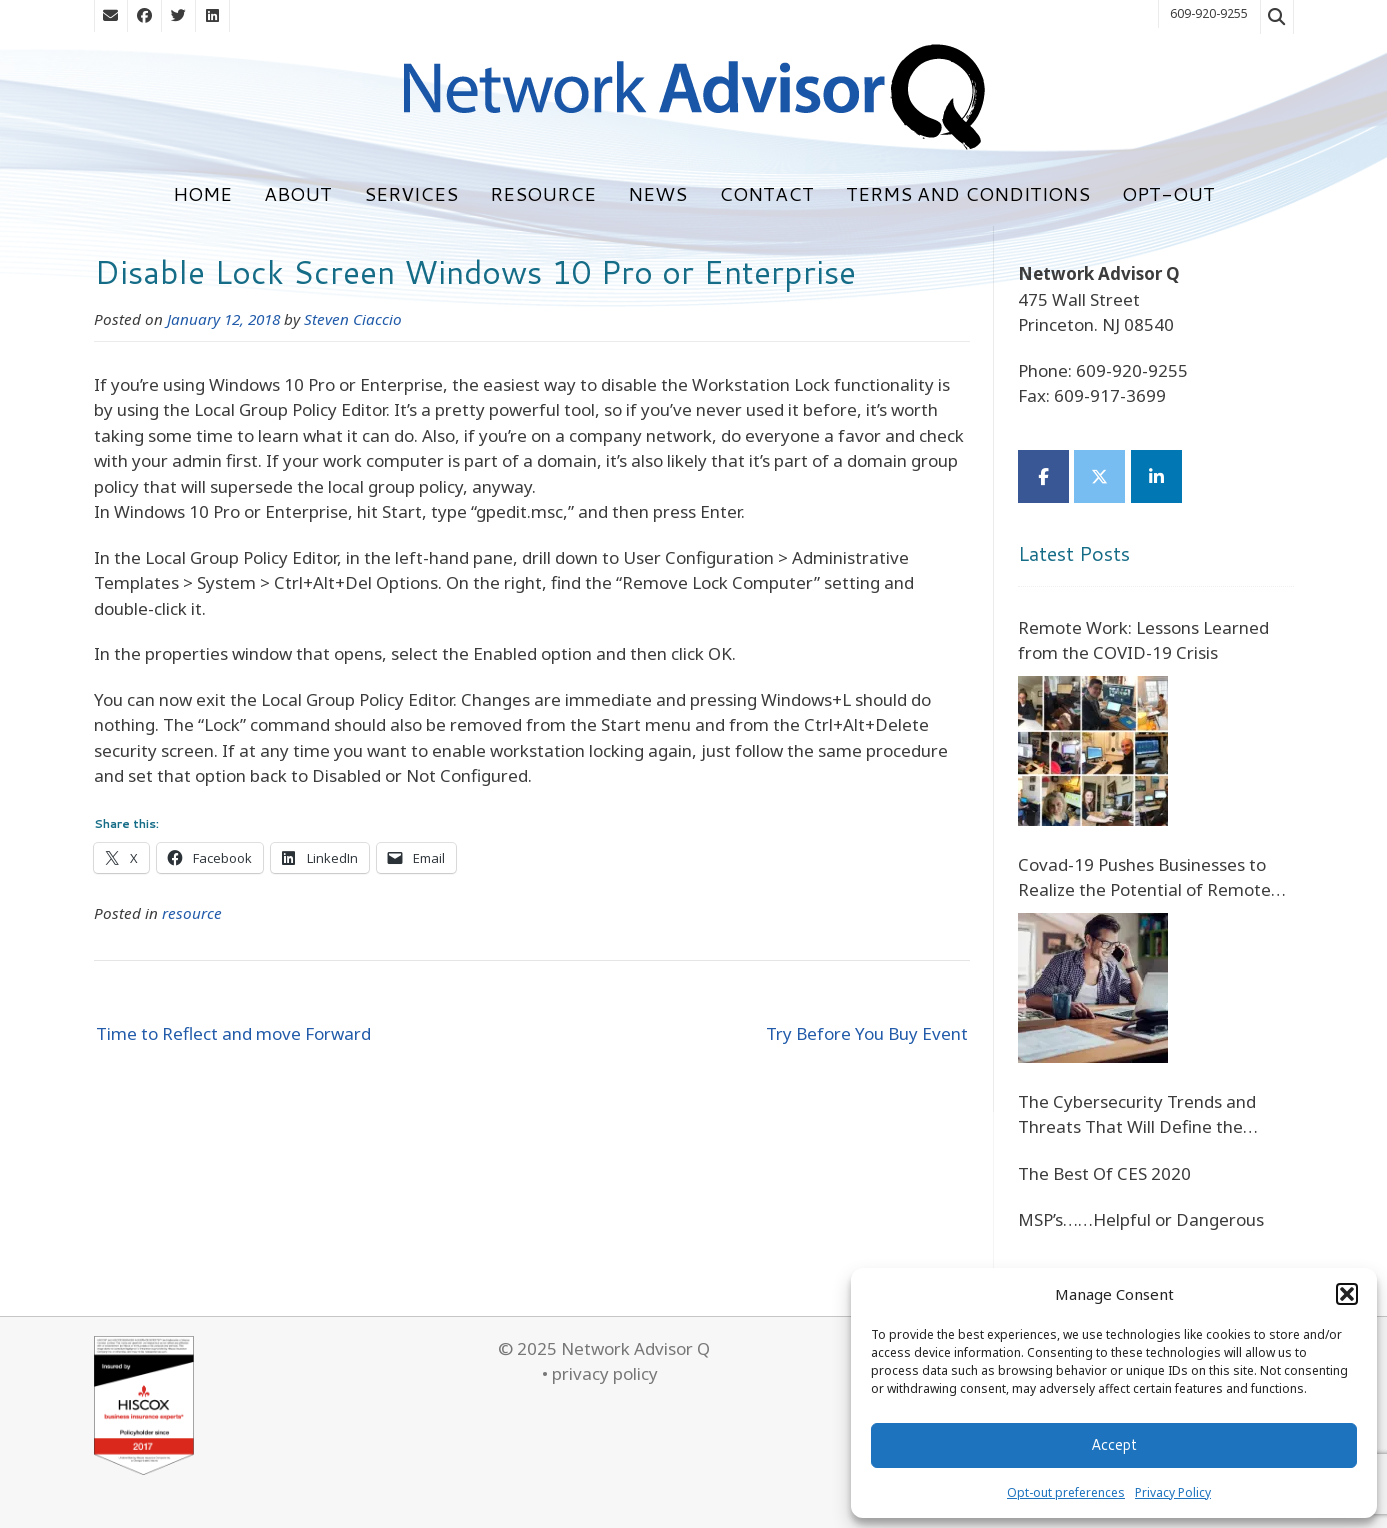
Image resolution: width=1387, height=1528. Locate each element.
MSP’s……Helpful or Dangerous (1141, 1219)
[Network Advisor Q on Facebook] (1043, 476)
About (298, 193)
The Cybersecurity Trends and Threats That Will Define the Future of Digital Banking (1137, 1115)
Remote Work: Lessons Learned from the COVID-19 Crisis (1143, 640)
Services (411, 193)
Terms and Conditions (968, 193)
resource (192, 913)
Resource (543, 193)
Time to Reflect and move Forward (233, 1033)
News (657, 193)
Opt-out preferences (1066, 1492)
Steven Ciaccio (353, 319)
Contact (766, 193)
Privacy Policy (1173, 1492)
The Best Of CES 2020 (1104, 1173)
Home (202, 193)
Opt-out (1168, 193)
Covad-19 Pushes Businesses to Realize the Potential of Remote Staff (1144, 878)
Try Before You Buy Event (867, 1033)
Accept (1114, 1444)
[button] (1347, 1294)
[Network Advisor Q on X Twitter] (1099, 476)
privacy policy (605, 1373)
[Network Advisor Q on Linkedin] (1156, 476)
